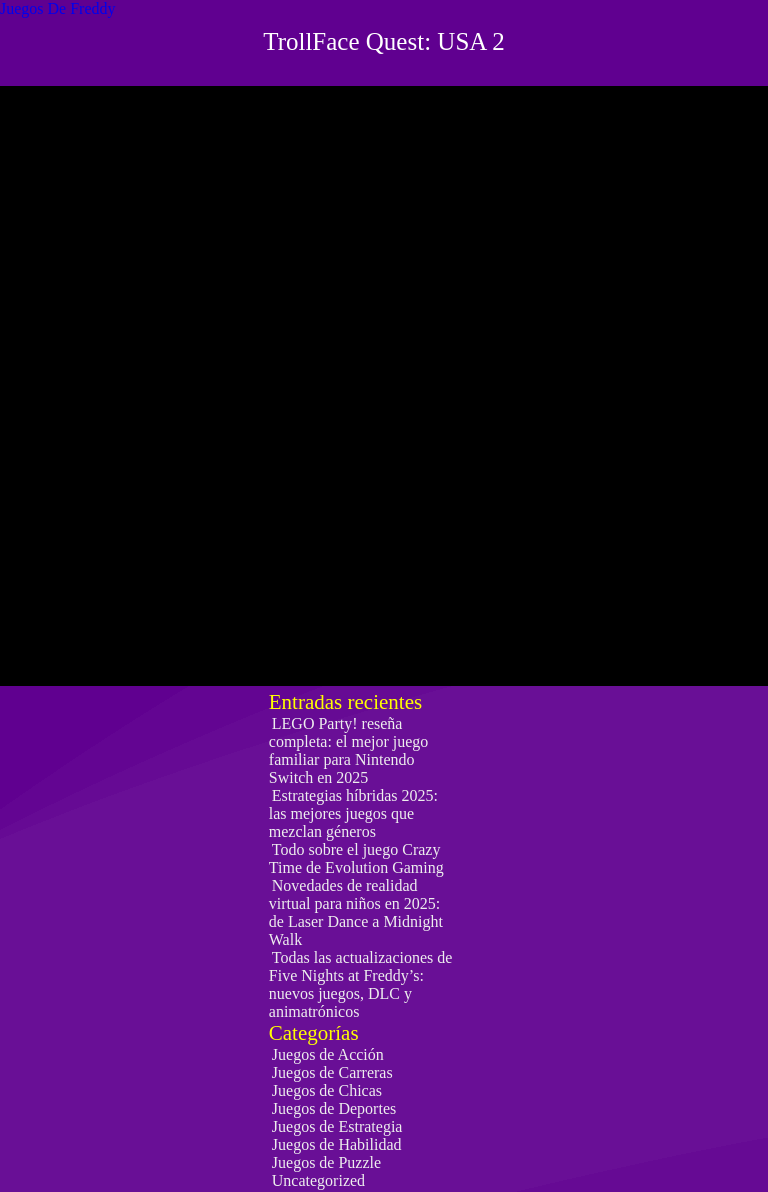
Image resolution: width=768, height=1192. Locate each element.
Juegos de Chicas (327, 1090)
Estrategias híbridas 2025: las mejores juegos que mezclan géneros (353, 813)
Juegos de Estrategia (337, 1126)
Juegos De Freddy (58, 8)
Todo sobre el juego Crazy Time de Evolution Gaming (356, 858)
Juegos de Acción (328, 1054)
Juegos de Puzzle (326, 1162)
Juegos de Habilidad (337, 1144)
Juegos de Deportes (334, 1108)
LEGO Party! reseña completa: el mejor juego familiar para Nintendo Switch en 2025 (349, 750)
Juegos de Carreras (332, 1072)
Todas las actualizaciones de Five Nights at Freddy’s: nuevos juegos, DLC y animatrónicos (361, 984)
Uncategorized (318, 1180)
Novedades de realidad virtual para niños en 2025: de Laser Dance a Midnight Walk (356, 912)
